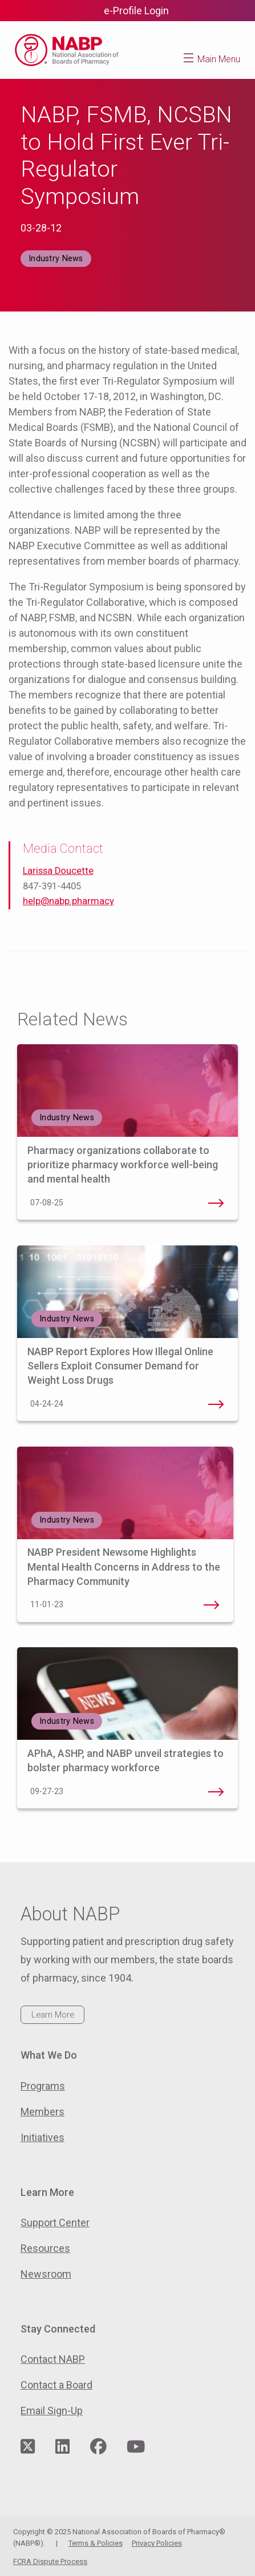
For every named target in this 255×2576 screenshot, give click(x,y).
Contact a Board (56, 2385)
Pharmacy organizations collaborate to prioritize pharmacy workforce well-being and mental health (122, 1164)
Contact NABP (53, 2359)
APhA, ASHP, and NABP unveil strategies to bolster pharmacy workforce (216, 1791)
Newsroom (46, 2274)
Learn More (52, 2015)
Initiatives (42, 2137)
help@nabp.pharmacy (68, 901)
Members (42, 2112)
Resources (45, 2248)
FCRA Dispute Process (50, 2561)
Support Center (55, 2222)
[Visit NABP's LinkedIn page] (62, 2447)
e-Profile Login (136, 11)
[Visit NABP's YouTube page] (136, 2447)
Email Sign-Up (52, 2411)
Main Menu (218, 59)
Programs (43, 2086)
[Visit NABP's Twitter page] (28, 2447)
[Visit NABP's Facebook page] (98, 2447)
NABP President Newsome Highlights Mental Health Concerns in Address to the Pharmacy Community (123, 1566)
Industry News (56, 258)
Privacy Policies (157, 2543)
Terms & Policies (95, 2543)
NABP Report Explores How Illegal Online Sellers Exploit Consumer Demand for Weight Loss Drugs (120, 1365)
